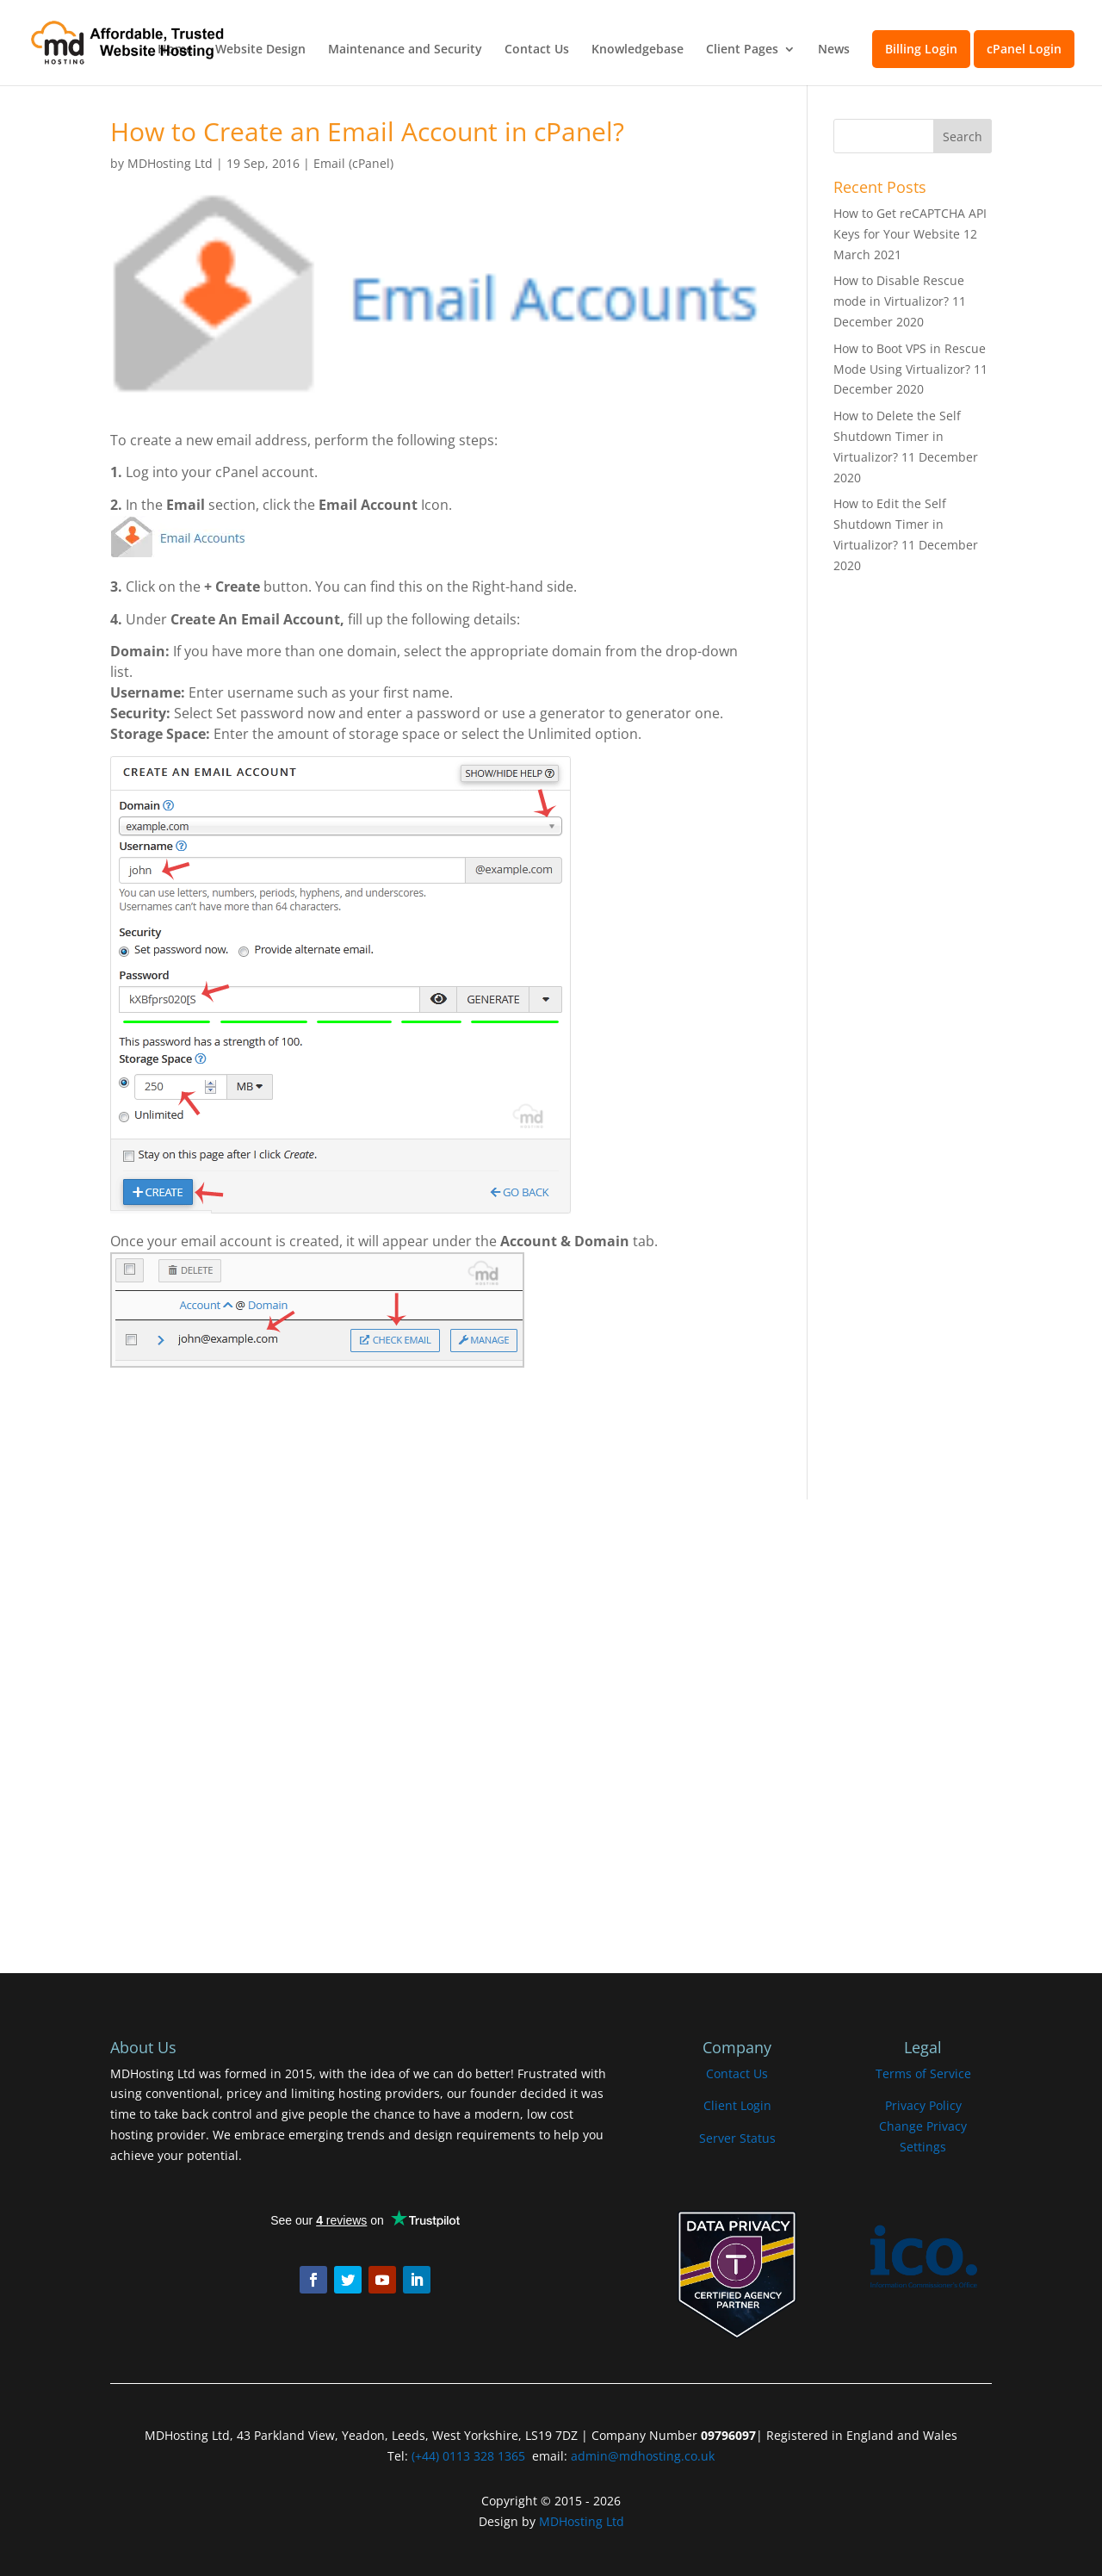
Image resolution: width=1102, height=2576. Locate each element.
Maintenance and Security (405, 50)
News (834, 50)
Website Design (260, 50)
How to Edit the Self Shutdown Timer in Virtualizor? (889, 524)
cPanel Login (1024, 48)
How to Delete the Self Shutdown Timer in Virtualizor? (897, 436)
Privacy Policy (923, 2105)
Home (175, 50)
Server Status (737, 2138)
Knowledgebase (637, 50)
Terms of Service (923, 2073)
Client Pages (742, 50)
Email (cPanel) (353, 163)
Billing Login (921, 48)
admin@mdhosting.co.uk (641, 2456)
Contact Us (537, 50)
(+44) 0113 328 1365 (468, 2456)
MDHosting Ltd (170, 163)
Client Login (737, 2105)
